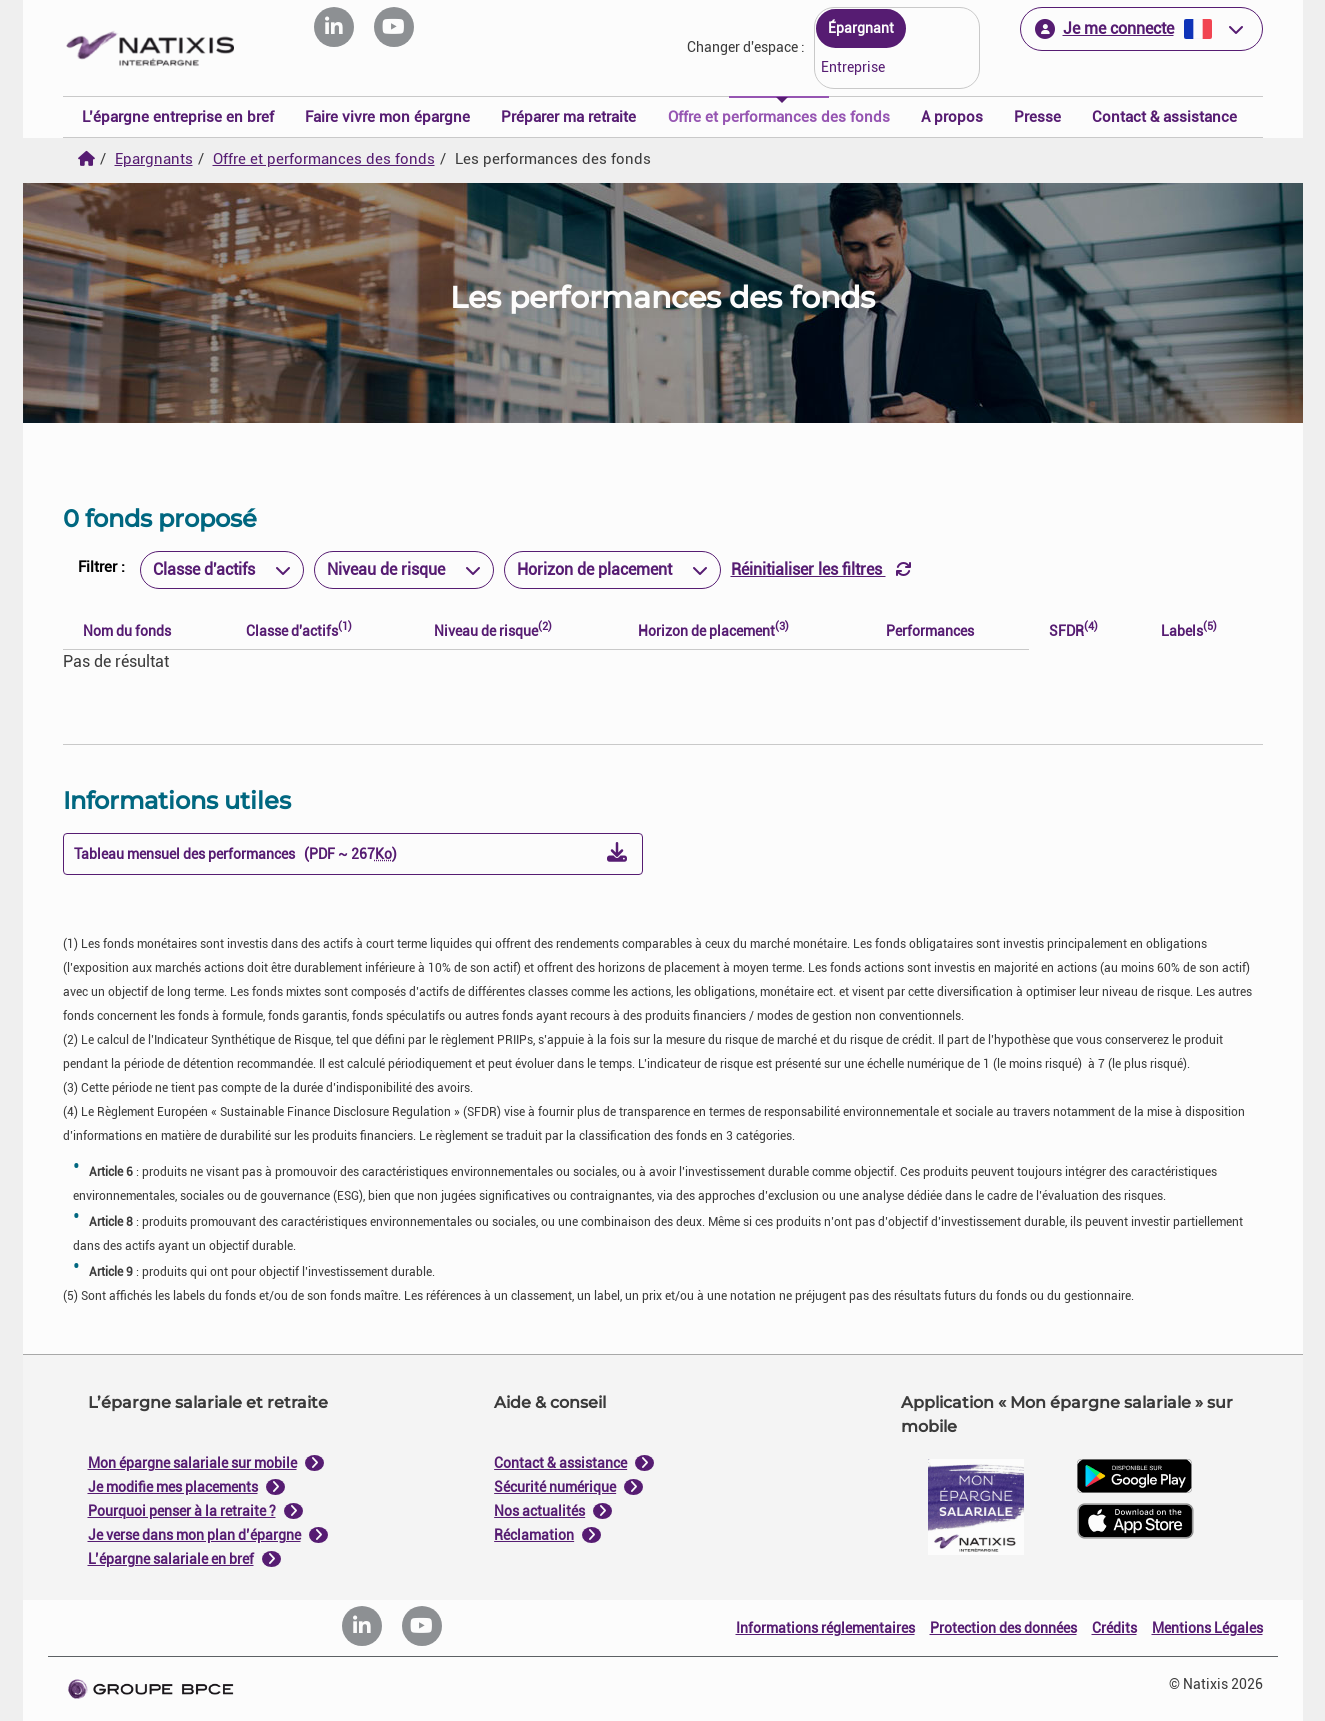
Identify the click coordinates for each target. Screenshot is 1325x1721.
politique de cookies (543, 1015)
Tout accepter (760, 1063)
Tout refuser (564, 1063)
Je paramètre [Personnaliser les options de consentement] (529, 658)
